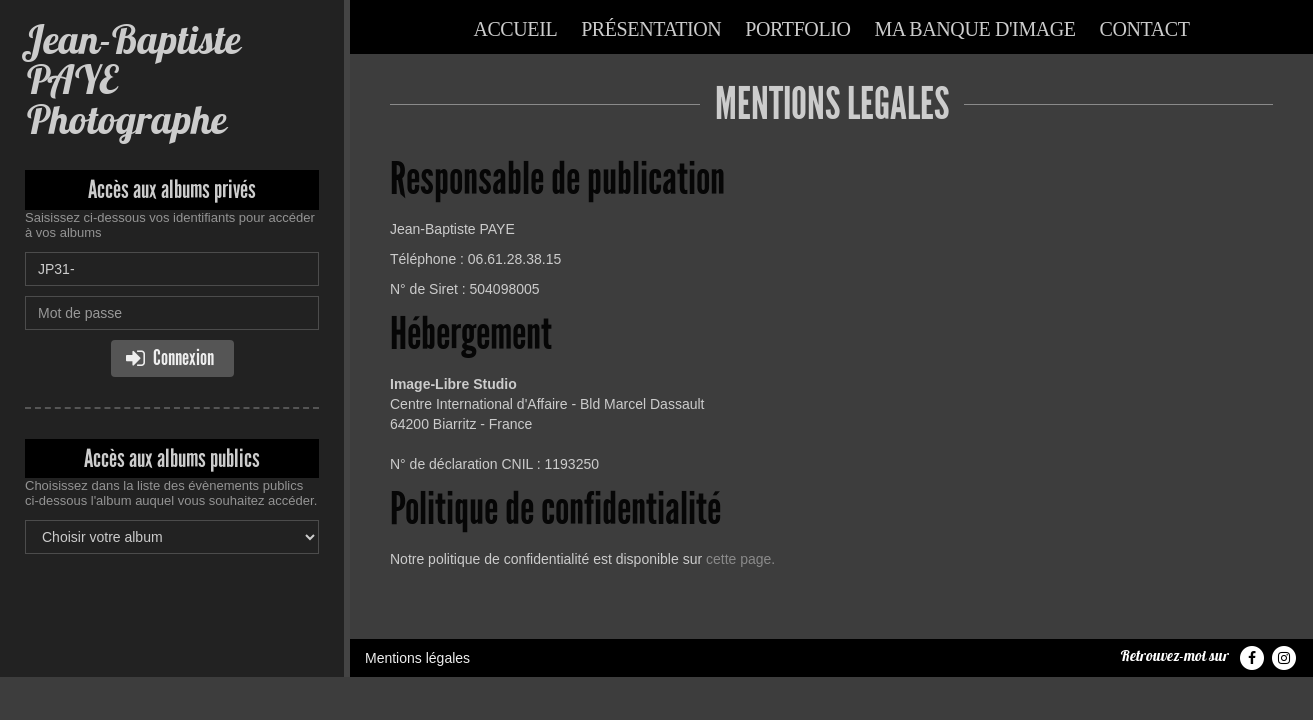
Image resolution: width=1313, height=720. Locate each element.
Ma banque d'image (974, 29)
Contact (1145, 29)
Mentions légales (417, 658)
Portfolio (797, 29)
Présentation (651, 29)
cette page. (740, 559)
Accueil (515, 29)
